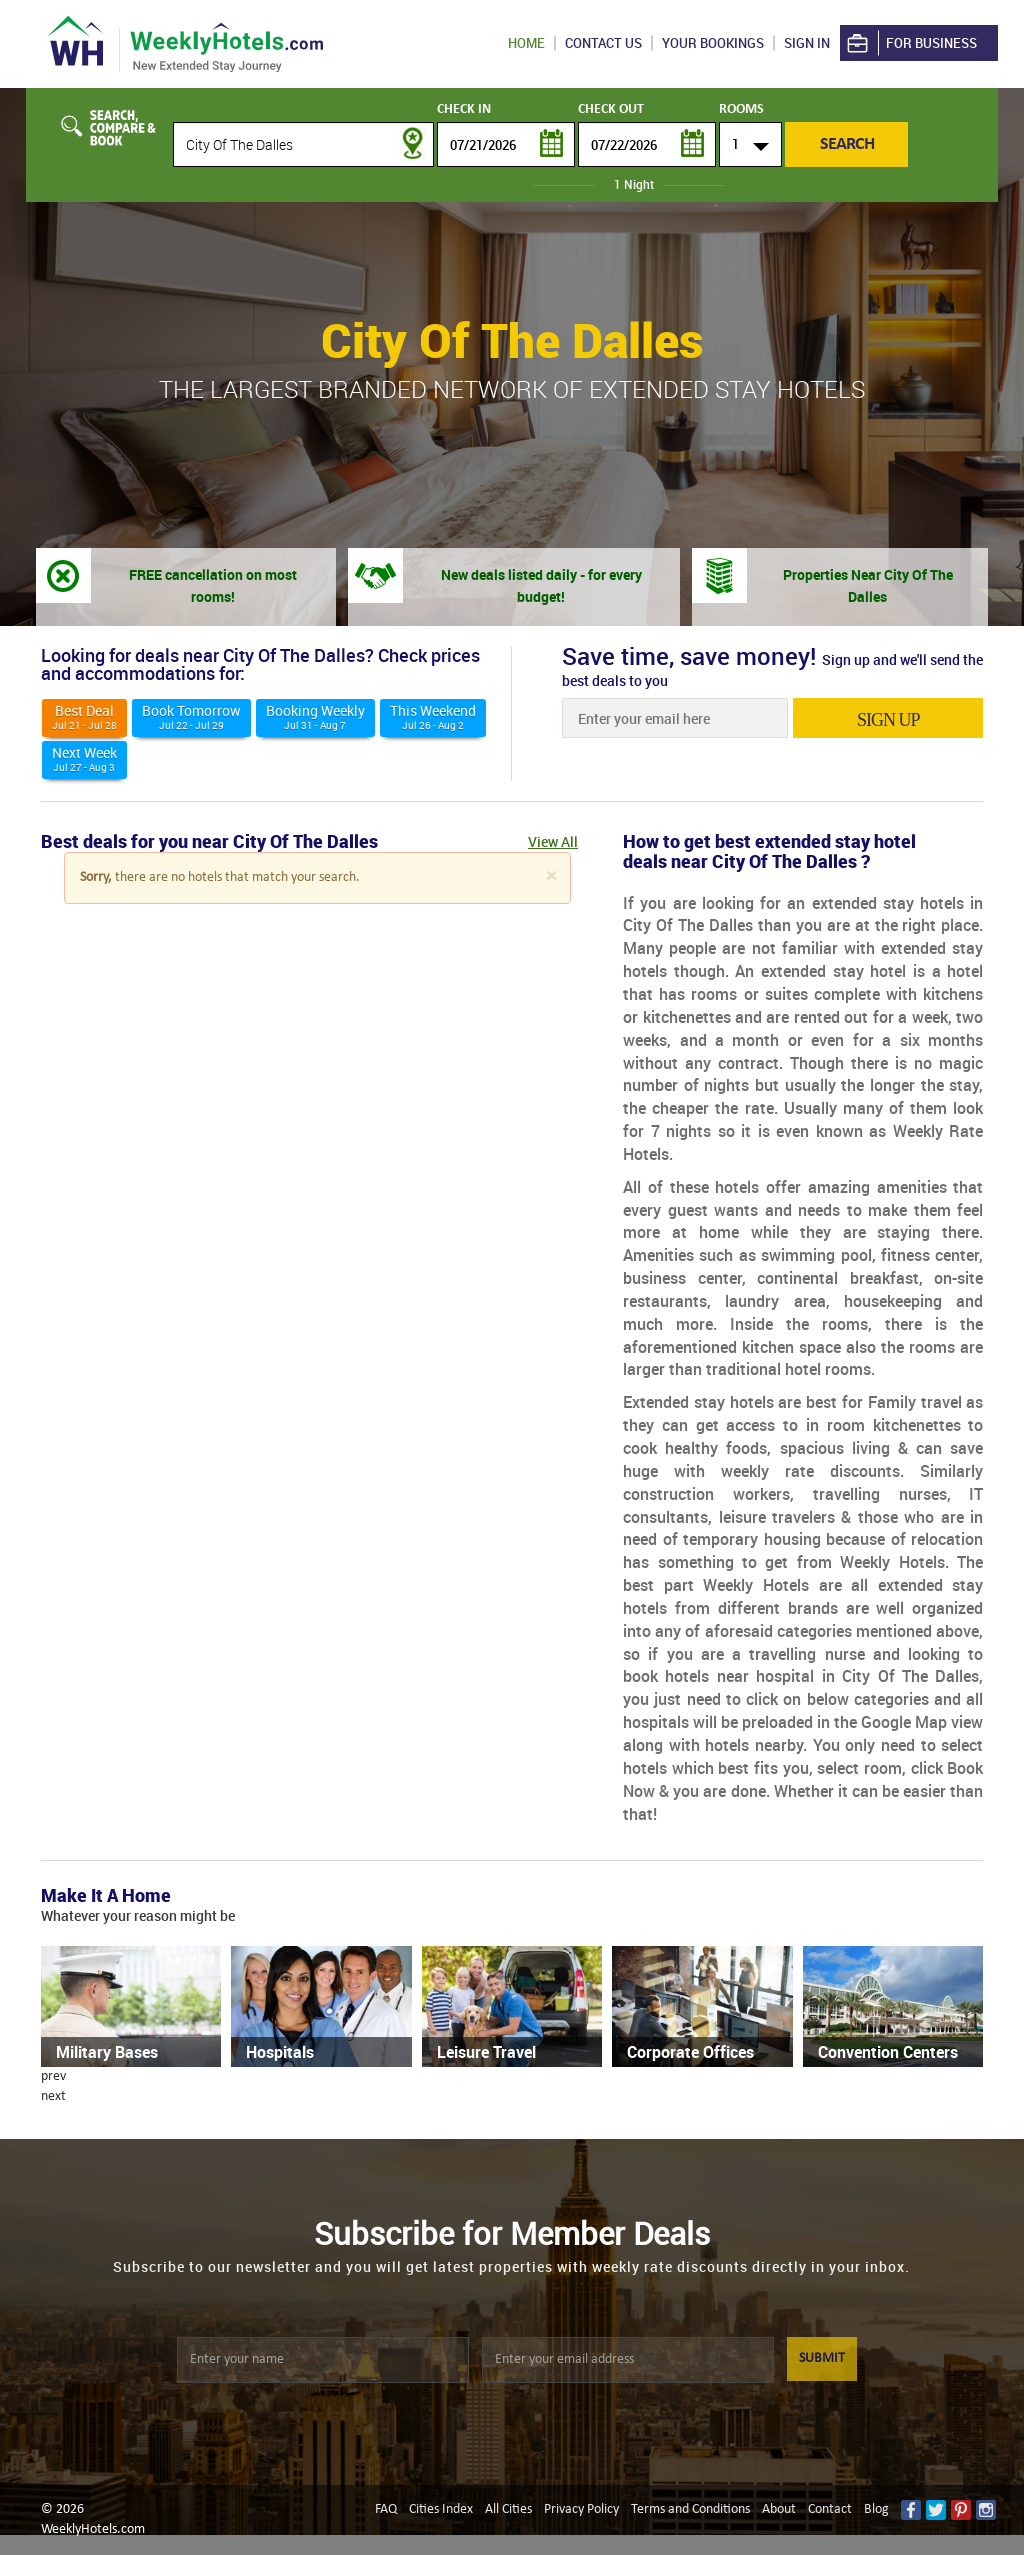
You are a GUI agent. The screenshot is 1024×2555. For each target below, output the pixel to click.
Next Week (84, 758)
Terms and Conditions (690, 2509)
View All (553, 841)
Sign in (807, 43)
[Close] (551, 876)
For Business (910, 43)
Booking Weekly (315, 716)
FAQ (386, 2509)
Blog (876, 2509)
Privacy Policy (581, 2509)
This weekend (433, 716)
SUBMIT (822, 2358)
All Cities (508, 2509)
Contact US (603, 43)
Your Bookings (713, 43)
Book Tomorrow (191, 716)
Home (526, 43)
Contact (830, 2509)
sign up (888, 720)
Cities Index (441, 2509)
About (779, 2509)
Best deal (84, 716)
